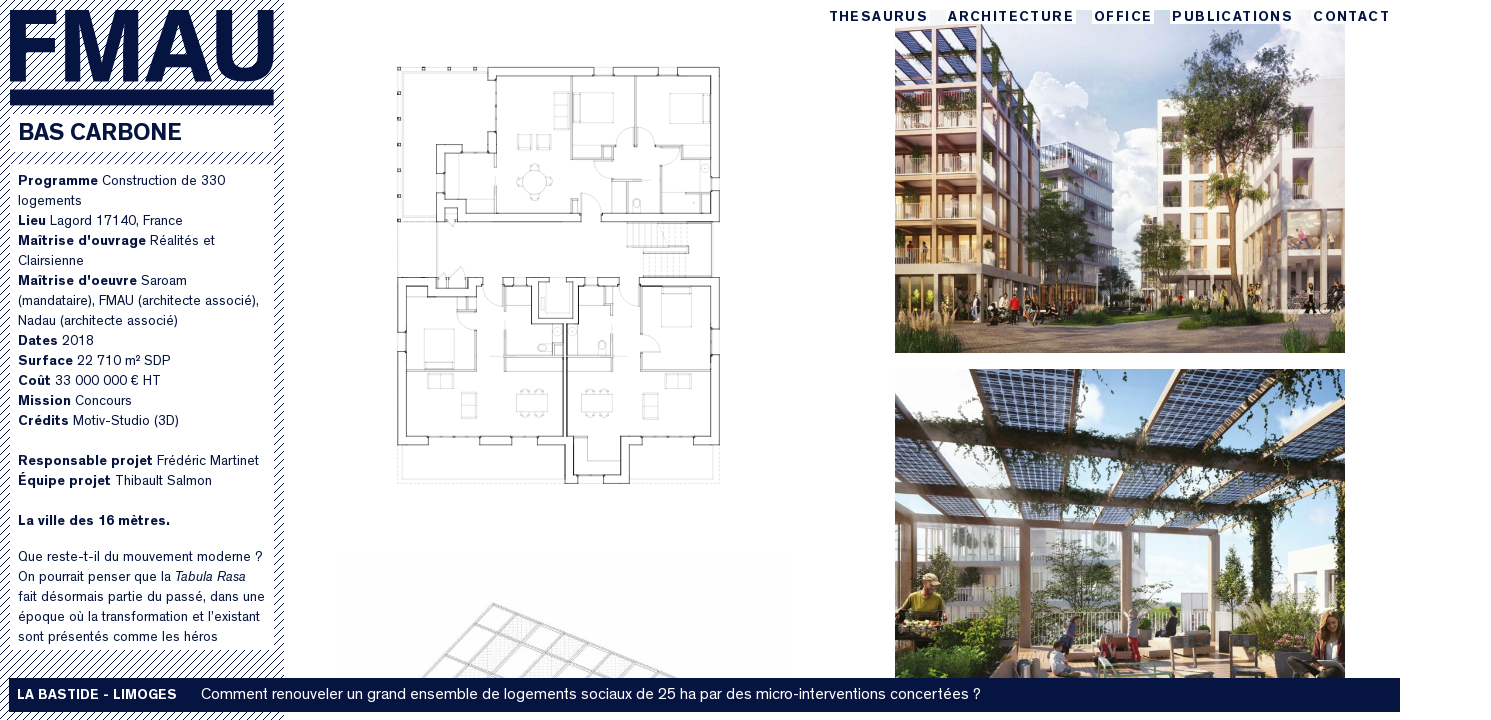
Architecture (1011, 17)
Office (1123, 17)
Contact (1351, 17)
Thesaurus (879, 17)
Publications (1232, 17)
